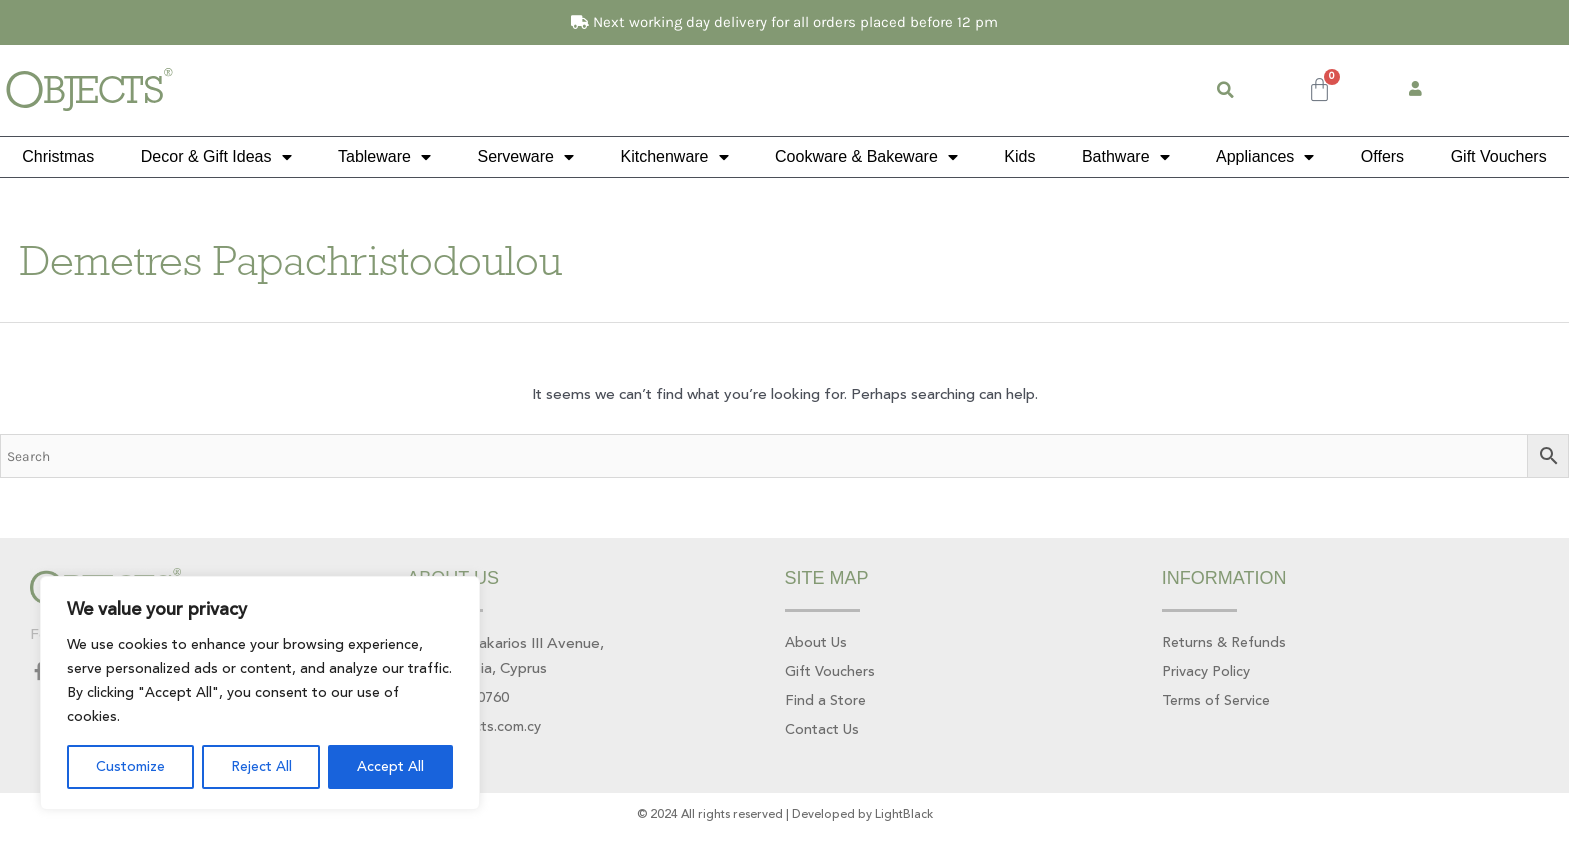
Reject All (261, 767)
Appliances (1265, 157)
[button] (1226, 90)
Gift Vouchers (1499, 156)
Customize (130, 767)
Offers (1382, 156)
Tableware (384, 157)
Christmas (58, 156)
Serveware (525, 157)
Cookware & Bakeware (866, 157)
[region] (260, 693)
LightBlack (904, 817)
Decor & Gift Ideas (216, 157)
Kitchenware (674, 157)
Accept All (390, 767)
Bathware (1126, 157)
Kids (1019, 156)
